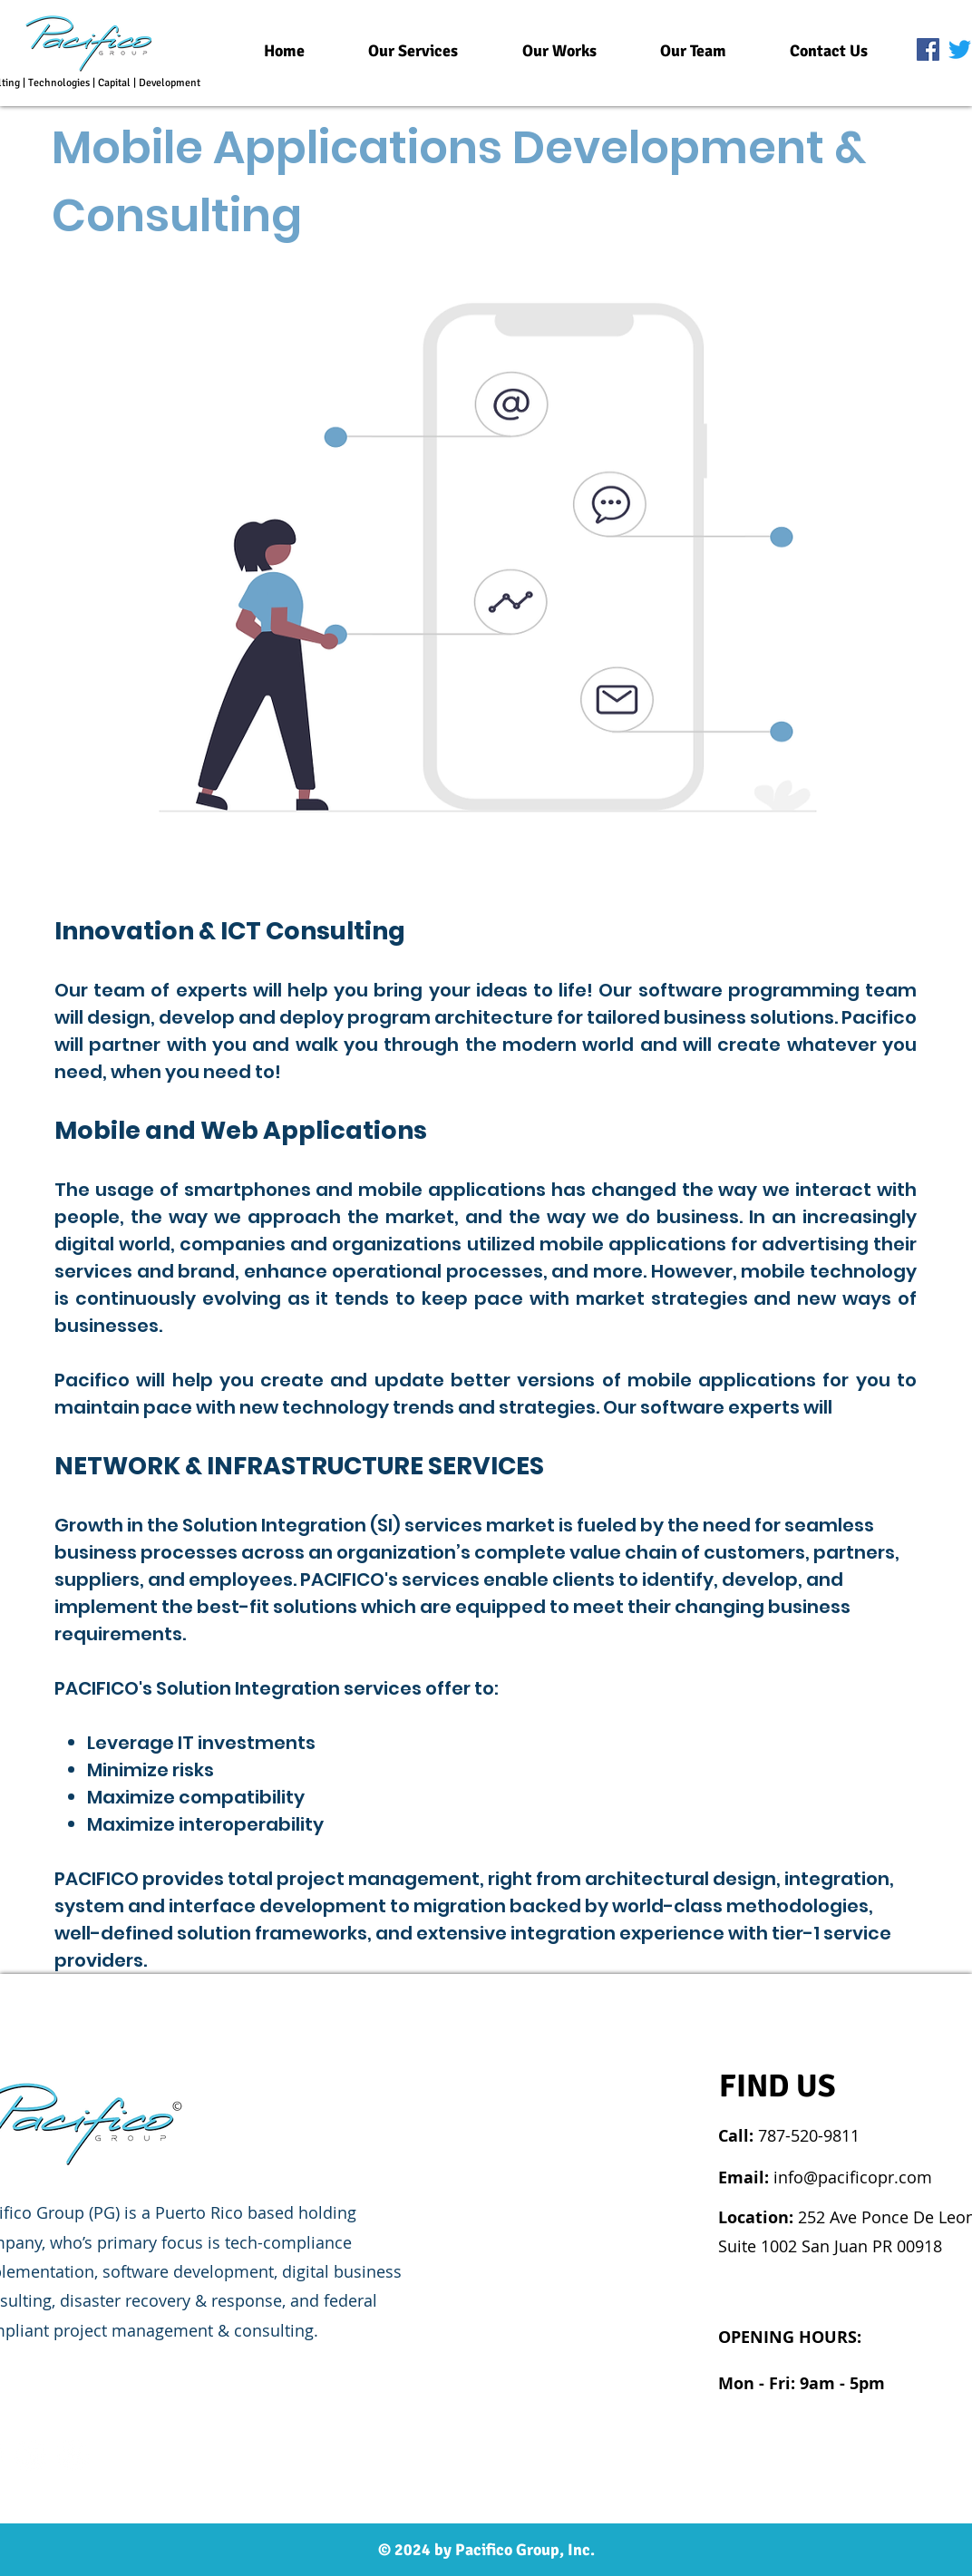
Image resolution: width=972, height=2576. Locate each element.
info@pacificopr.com (852, 2177)
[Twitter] (959, 49)
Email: (745, 2177)
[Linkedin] (30, 2455)
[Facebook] (928, 49)
